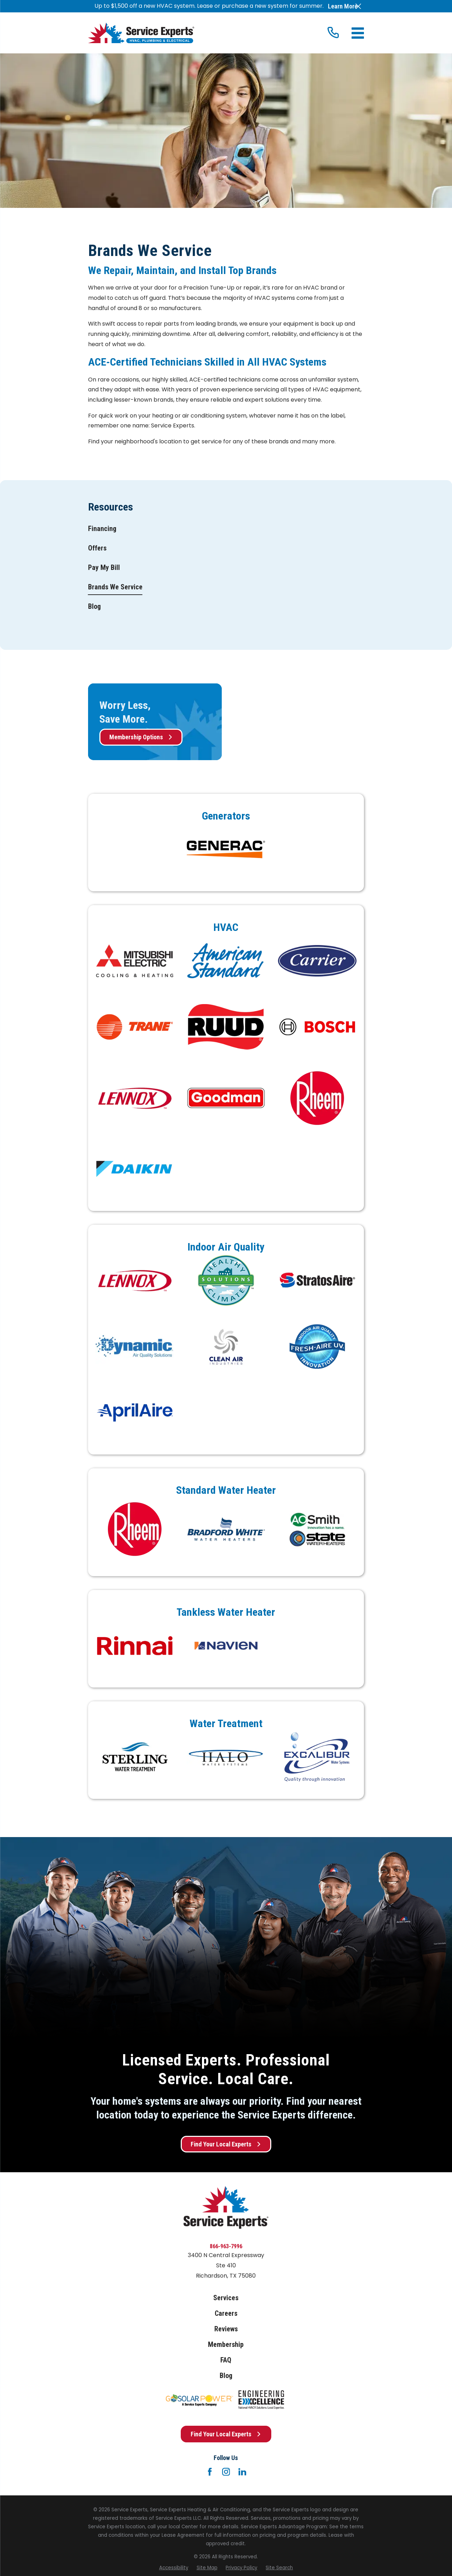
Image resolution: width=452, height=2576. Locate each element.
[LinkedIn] (242, 2472)
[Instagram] (226, 2472)
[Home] (141, 33)
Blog (226, 2376)
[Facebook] (210, 2472)
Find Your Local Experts (226, 2144)
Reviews (226, 2329)
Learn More (343, 6)
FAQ (225, 2360)
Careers (226, 2313)
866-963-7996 (226, 2246)
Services (225, 2298)
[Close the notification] (358, 6)
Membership (226, 2345)
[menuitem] (102, 529)
